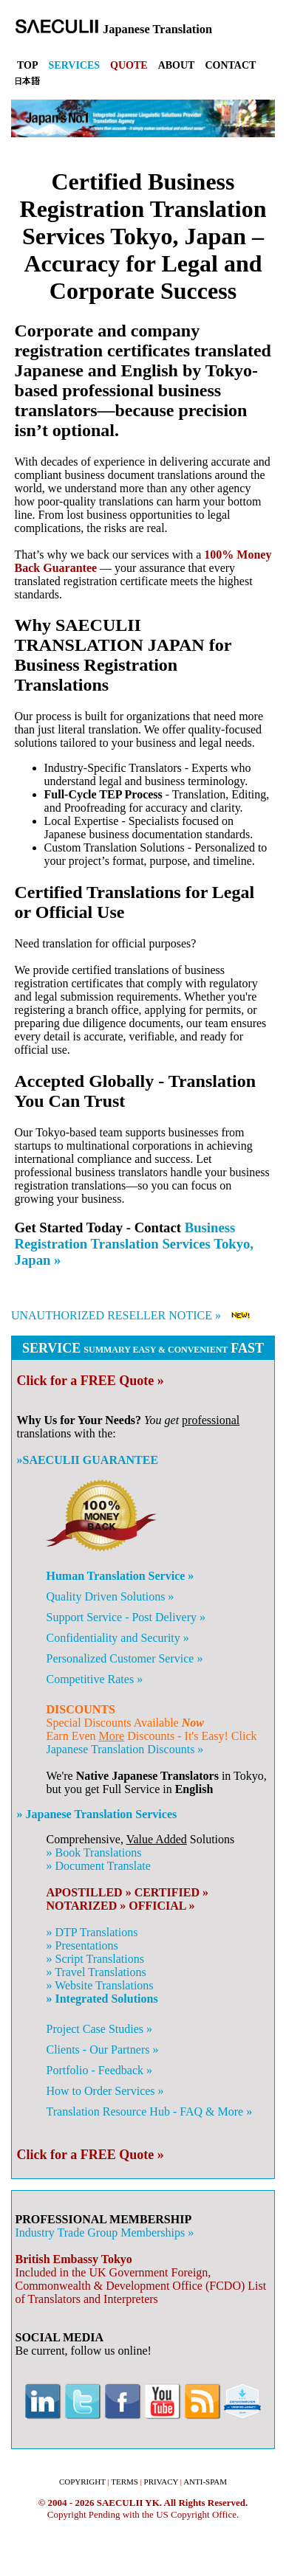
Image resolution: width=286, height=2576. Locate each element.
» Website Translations (99, 1985)
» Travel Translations (96, 1972)
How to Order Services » (104, 2091)
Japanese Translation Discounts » (124, 1749)
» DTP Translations (91, 1932)
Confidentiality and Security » (117, 1637)
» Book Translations (93, 1852)
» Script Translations (94, 1958)
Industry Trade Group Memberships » (105, 2232)
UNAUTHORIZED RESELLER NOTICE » (116, 1315)
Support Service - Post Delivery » (125, 1617)
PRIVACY (161, 2481)
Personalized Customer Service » (124, 1658)
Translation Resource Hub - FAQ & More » (149, 2111)
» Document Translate (98, 1866)
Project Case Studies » (99, 2029)
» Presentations (82, 1945)
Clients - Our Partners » (102, 2049)
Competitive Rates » (94, 1679)
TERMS (124, 2481)
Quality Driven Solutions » (110, 1596)
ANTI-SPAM (205, 2481)
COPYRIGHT (82, 2481)
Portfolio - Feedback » (99, 2070)
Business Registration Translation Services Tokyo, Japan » (134, 1244)
